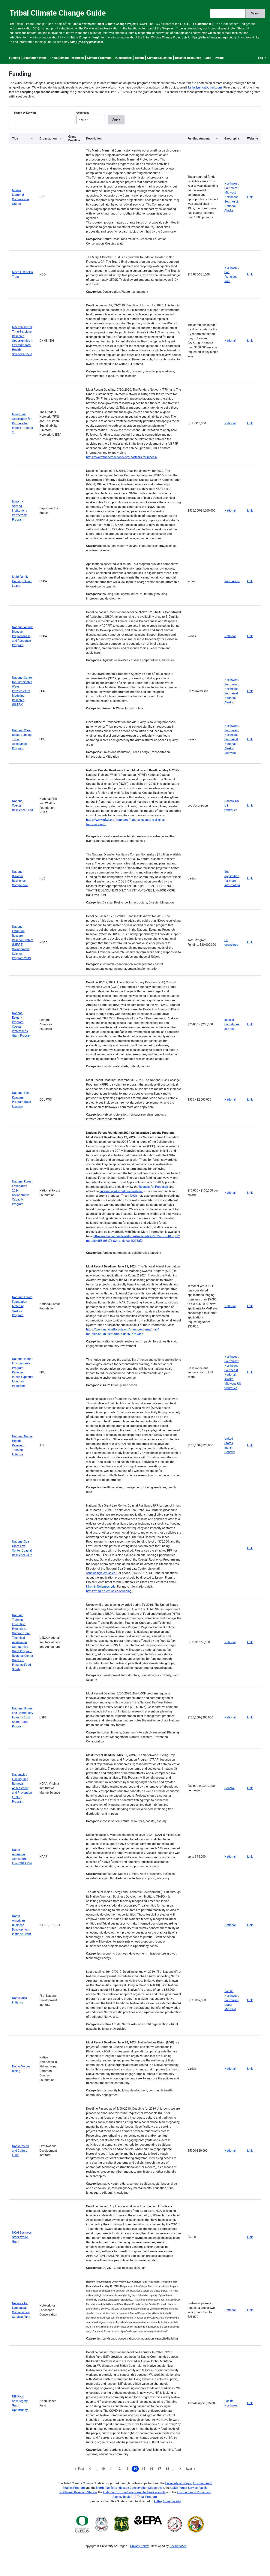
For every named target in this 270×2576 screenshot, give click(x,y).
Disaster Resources (188, 58)
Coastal (229, 1788)
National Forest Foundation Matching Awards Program (22, 1306)
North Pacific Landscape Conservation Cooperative (130, 2488)
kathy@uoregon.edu (167, 2501)
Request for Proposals (154, 1187)
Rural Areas (232, 581)
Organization (48, 138)
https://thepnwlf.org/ (85, 37)
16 (152, 2469)
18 (168, 2469)
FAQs (133, 1196)
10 (103, 2469)
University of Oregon (178, 2483)
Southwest (231, 188)
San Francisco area (230, 276)
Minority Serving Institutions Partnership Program (19, 510)
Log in (262, 58)
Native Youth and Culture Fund (20, 2150)
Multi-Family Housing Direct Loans (22, 581)
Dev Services (178, 2546)
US (237, 801)
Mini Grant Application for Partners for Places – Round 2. (22, 423)
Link (250, 197)
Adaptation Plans (34, 58)
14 (136, 2469)
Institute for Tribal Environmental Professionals (134, 2492)
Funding (14, 58)
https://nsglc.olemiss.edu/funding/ (109, 1591)
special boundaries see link (231, 1024)
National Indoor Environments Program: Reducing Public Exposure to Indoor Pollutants (22, 1372)
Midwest (230, 192)
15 (144, 2469)
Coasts (229, 801)
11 (111, 2469)
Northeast (231, 197)
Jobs (208, 58)
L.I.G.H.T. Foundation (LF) (197, 24)
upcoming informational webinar (121, 1191)
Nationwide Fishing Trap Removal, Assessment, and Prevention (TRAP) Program (22, 1788)
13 (127, 2469)
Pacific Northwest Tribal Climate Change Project (103, 24)
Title (15, 138)
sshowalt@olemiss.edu (101, 1573)
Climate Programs (99, 58)
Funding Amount (199, 138)
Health (139, 58)
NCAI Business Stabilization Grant (22, 2237)
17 (160, 2469)
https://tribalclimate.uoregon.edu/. (214, 37)
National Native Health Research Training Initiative (22, 1445)
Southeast (231, 201)
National (230, 206)
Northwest (231, 183)
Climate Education (159, 58)
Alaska (228, 210)
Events (219, 58)
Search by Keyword (25, 112)
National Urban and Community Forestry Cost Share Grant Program (22, 1717)
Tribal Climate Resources (67, 58)
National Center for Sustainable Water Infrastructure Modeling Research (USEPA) (22, 691)
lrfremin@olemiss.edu (100, 1586)
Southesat (231, 693)
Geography (82, 112)
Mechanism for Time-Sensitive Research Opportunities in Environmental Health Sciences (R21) (22, 340)
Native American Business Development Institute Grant (21, 1925)
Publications (123, 58)
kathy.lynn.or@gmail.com (205, 87)
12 (119, 2469)
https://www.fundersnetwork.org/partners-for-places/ (121, 457)
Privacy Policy (139, 2546)
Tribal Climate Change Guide (58, 13)
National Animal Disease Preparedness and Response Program (22, 636)
